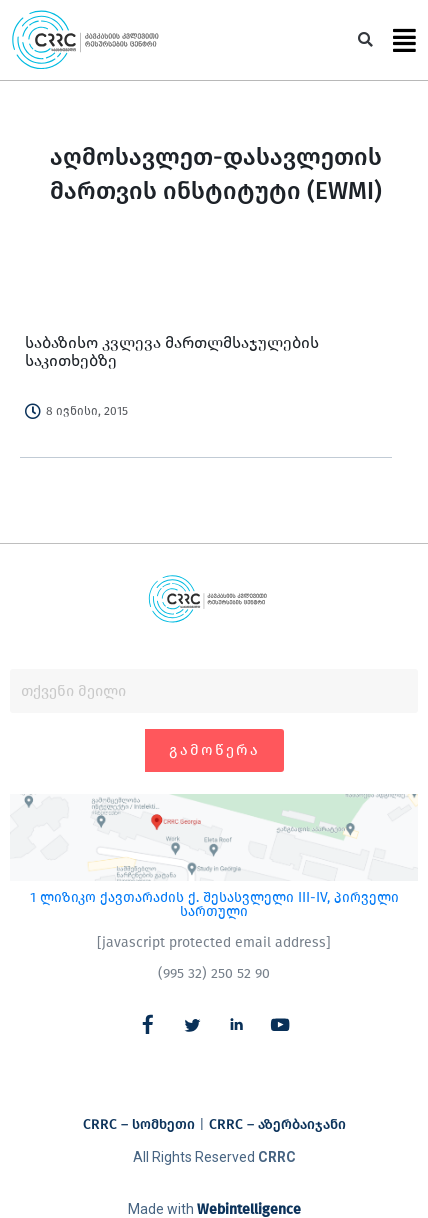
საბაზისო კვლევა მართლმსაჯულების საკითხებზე (172, 351)
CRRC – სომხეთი (139, 1124)
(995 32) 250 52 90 (214, 973)
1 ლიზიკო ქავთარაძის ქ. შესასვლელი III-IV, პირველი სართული (214, 904)
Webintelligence (249, 1209)
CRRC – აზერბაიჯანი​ (277, 1124)
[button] (365, 40)
